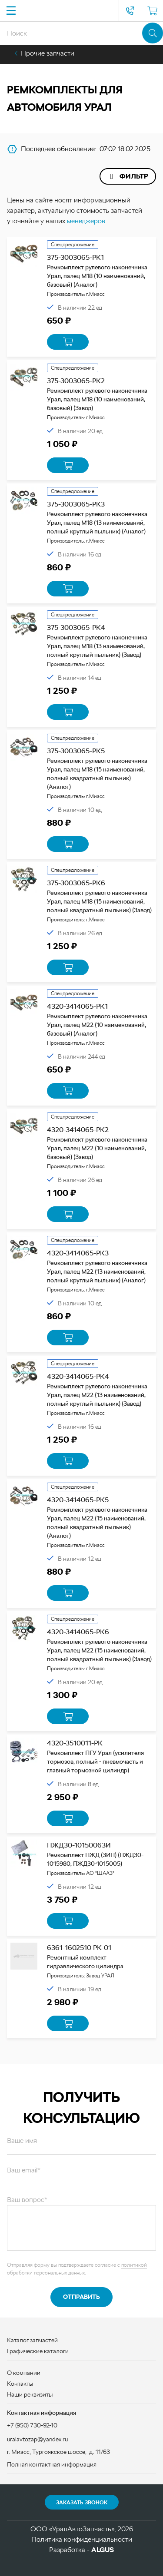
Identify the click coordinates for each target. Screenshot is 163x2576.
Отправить (81, 2296)
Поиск (152, 33)
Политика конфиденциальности (81, 2539)
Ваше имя (22, 2140)
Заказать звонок (81, 2503)
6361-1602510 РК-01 (79, 1948)
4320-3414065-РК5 (78, 1500)
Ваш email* (23, 2170)
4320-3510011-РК (75, 1743)
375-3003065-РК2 (76, 381)
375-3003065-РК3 (76, 504)
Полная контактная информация (51, 2464)
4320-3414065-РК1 (77, 1006)
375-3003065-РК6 (76, 883)
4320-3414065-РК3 (78, 1253)
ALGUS (102, 2550)
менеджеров (86, 221)
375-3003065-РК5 (76, 751)
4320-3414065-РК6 (78, 1632)
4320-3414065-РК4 (78, 1376)
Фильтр (134, 176)
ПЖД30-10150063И (79, 1845)
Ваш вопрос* (27, 2199)
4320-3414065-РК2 (78, 1130)
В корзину (68, 342)
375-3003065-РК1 (75, 257)
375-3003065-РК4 (76, 627)
